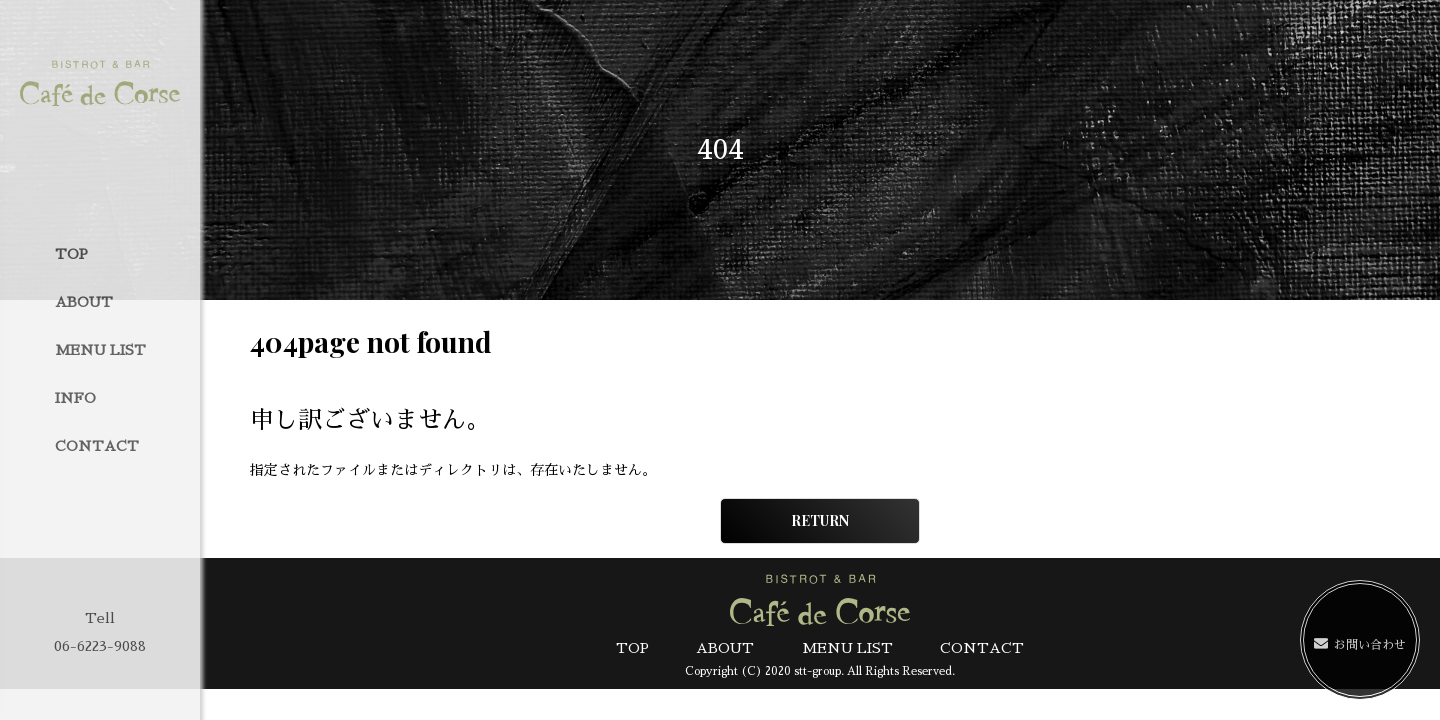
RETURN (820, 520)
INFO (75, 398)
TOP (71, 254)
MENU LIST (100, 350)
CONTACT (97, 446)
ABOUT (84, 302)
